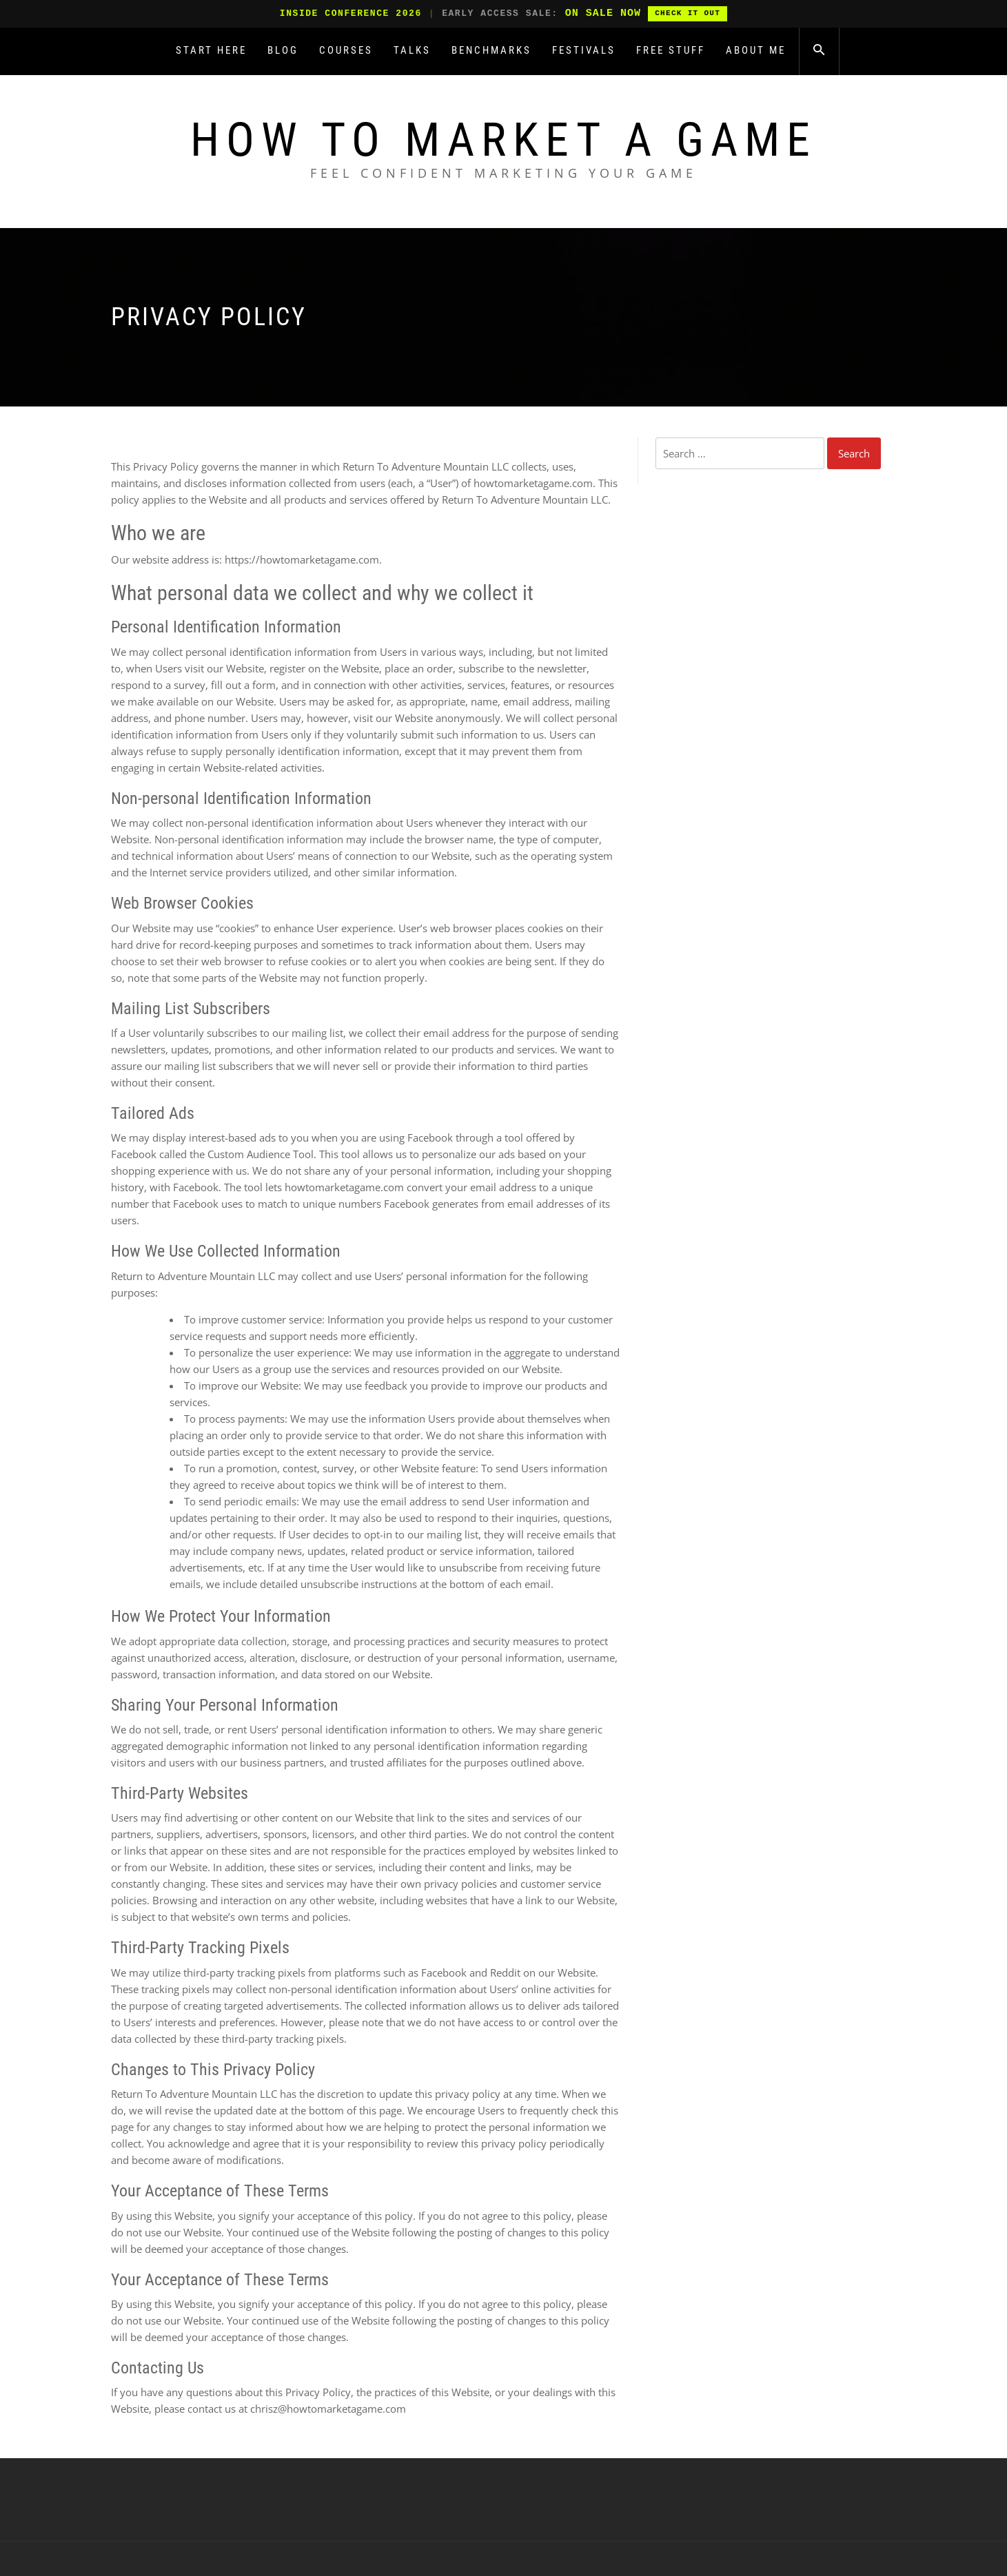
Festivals (584, 50)
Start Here (211, 50)
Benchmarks (491, 50)
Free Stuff (670, 50)
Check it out (687, 13)
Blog (282, 50)
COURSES (346, 50)
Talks (412, 50)
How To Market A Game (503, 139)
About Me (756, 50)
